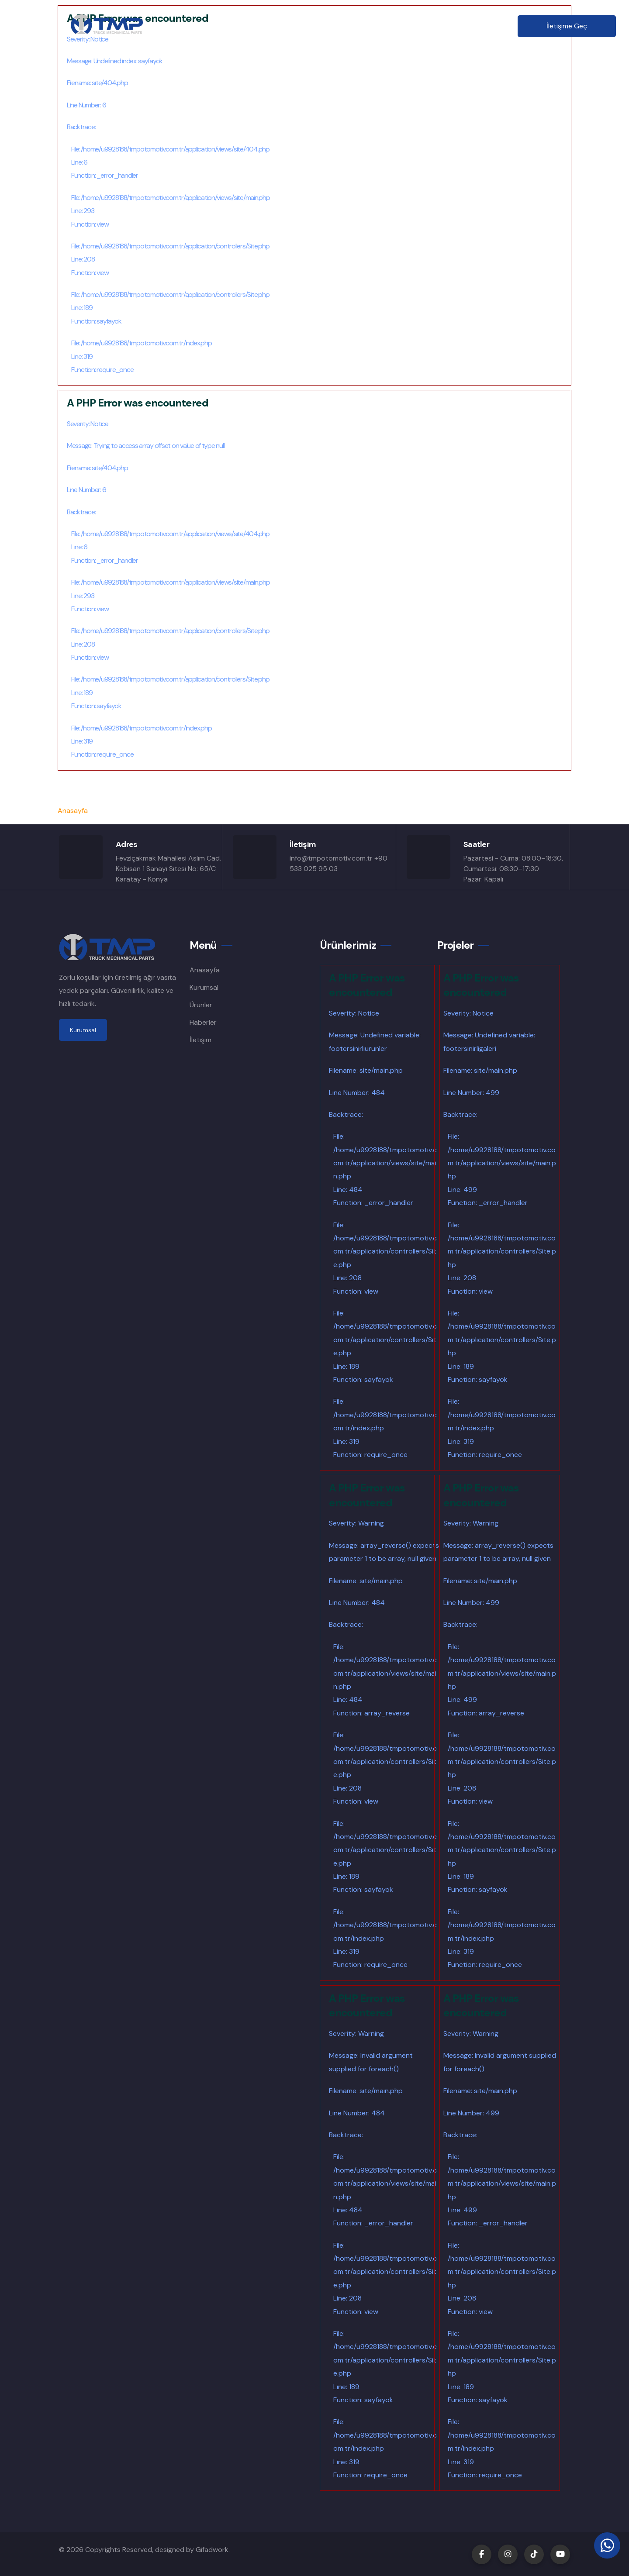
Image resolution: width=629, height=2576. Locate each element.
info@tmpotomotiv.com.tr (331, 858)
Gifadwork (212, 2549)
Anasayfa (212, 26)
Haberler (404, 26)
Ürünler (311, 26)
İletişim (450, 26)
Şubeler (357, 26)
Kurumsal (263, 26)
